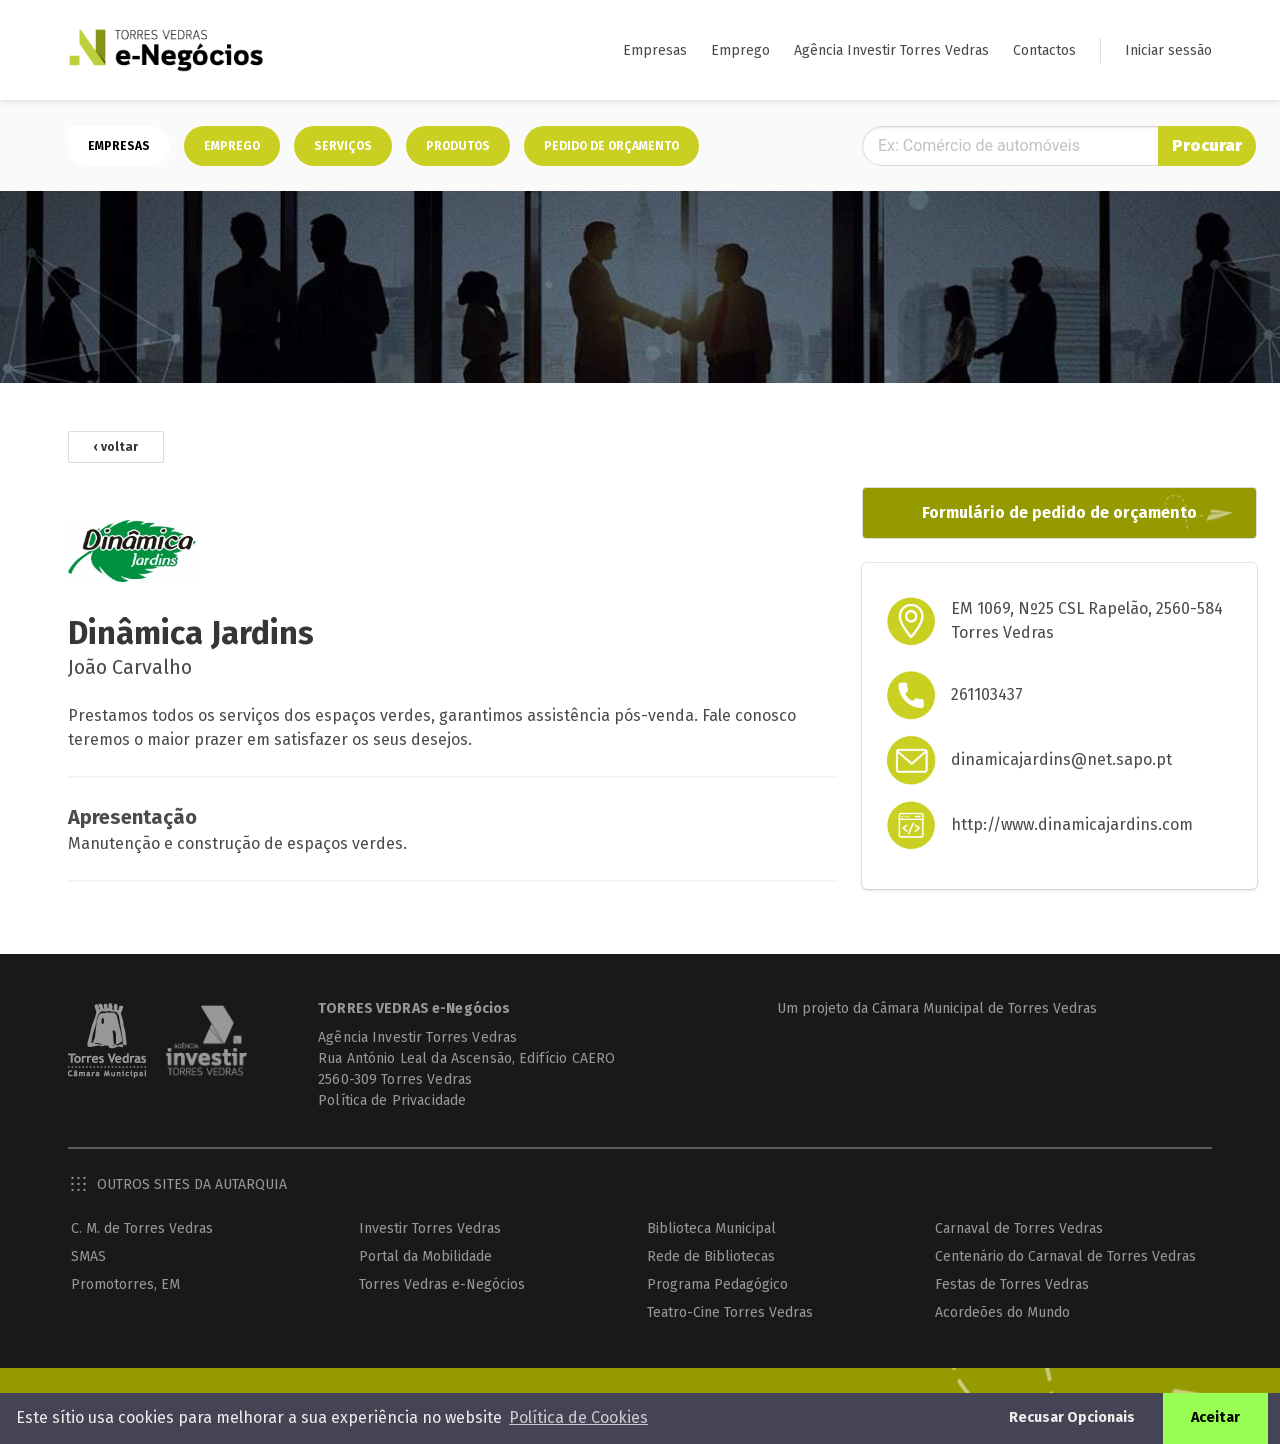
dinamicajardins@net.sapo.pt (1046, 760)
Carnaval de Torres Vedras (1020, 1229)
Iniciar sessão (1168, 50)
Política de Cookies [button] (578, 1417)
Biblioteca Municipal (712, 1229)
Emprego (740, 50)
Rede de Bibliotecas (712, 1257)
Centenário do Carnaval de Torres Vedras (1066, 1257)
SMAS (88, 1257)
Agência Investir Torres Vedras (891, 50)
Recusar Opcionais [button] (1084, 1417)
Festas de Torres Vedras (1013, 1285)
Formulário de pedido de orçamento (1029, 513)
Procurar (1166, 145)
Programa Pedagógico (718, 1285)
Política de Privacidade (376, 1101)
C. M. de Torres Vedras (142, 1229)
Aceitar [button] (1227, 1417)
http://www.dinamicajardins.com (1057, 825)
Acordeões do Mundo (1003, 1313)
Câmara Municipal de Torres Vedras (976, 1009)
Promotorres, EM (125, 1285)
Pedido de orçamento (611, 146)
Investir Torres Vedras (430, 1229)
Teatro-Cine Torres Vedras (731, 1313)
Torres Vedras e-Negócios (442, 1285)
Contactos (1044, 50)
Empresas (655, 50)
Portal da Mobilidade (425, 1257)
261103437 (972, 695)
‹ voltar (116, 448)
